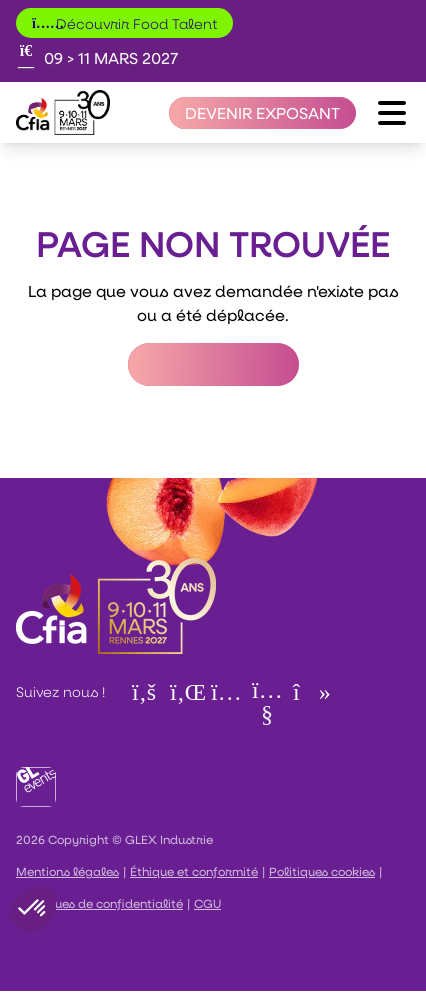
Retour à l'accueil (213, 364)
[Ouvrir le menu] (392, 113)
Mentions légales (67, 871)
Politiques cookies (322, 871)
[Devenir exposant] (262, 113)
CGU (207, 903)
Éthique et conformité (194, 871)
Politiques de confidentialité (99, 903)
